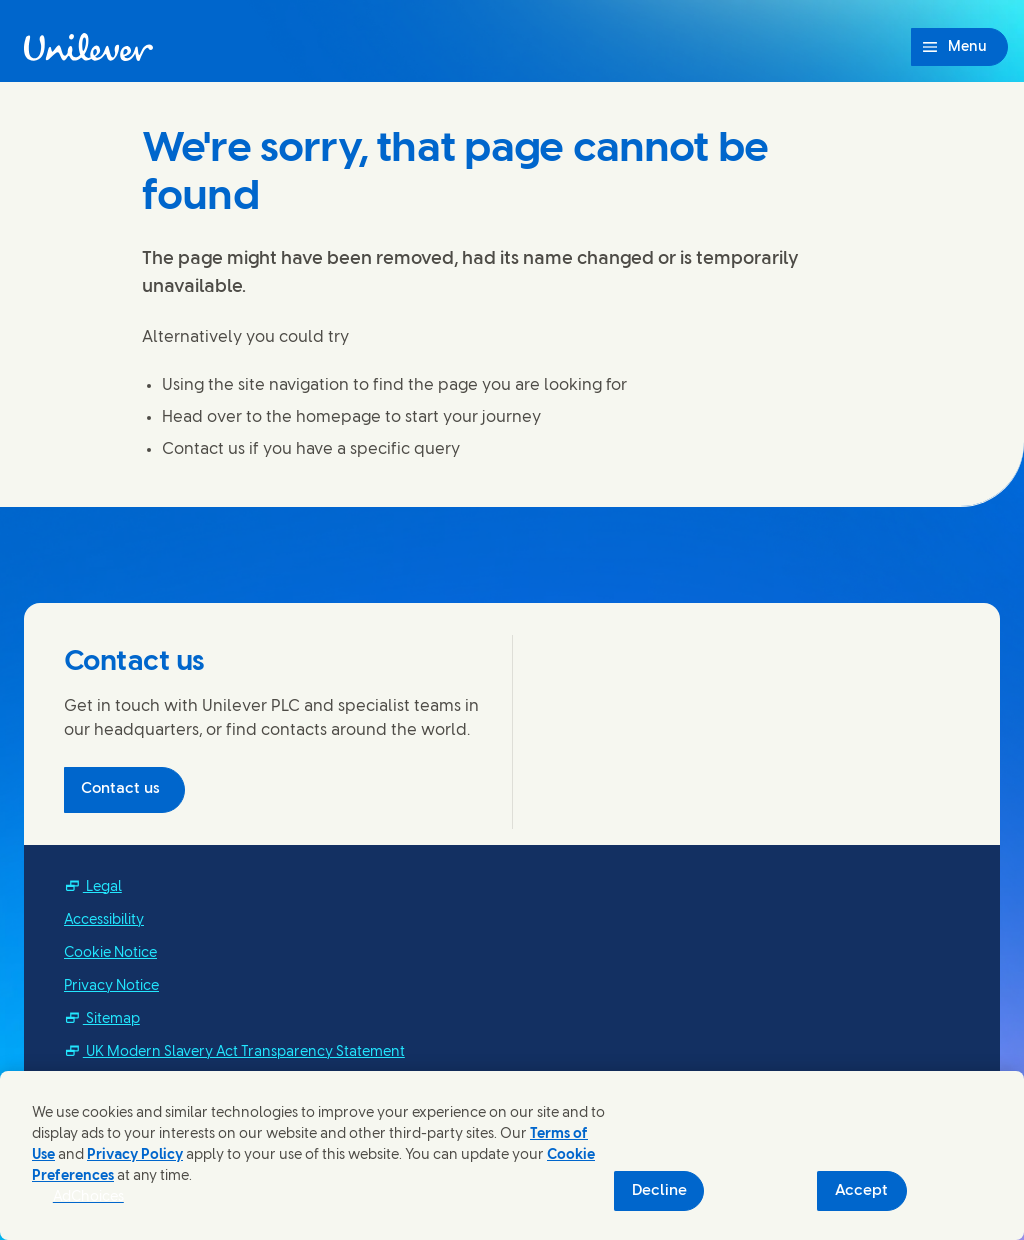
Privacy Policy (135, 1155)
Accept (861, 1191)
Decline (659, 1191)
